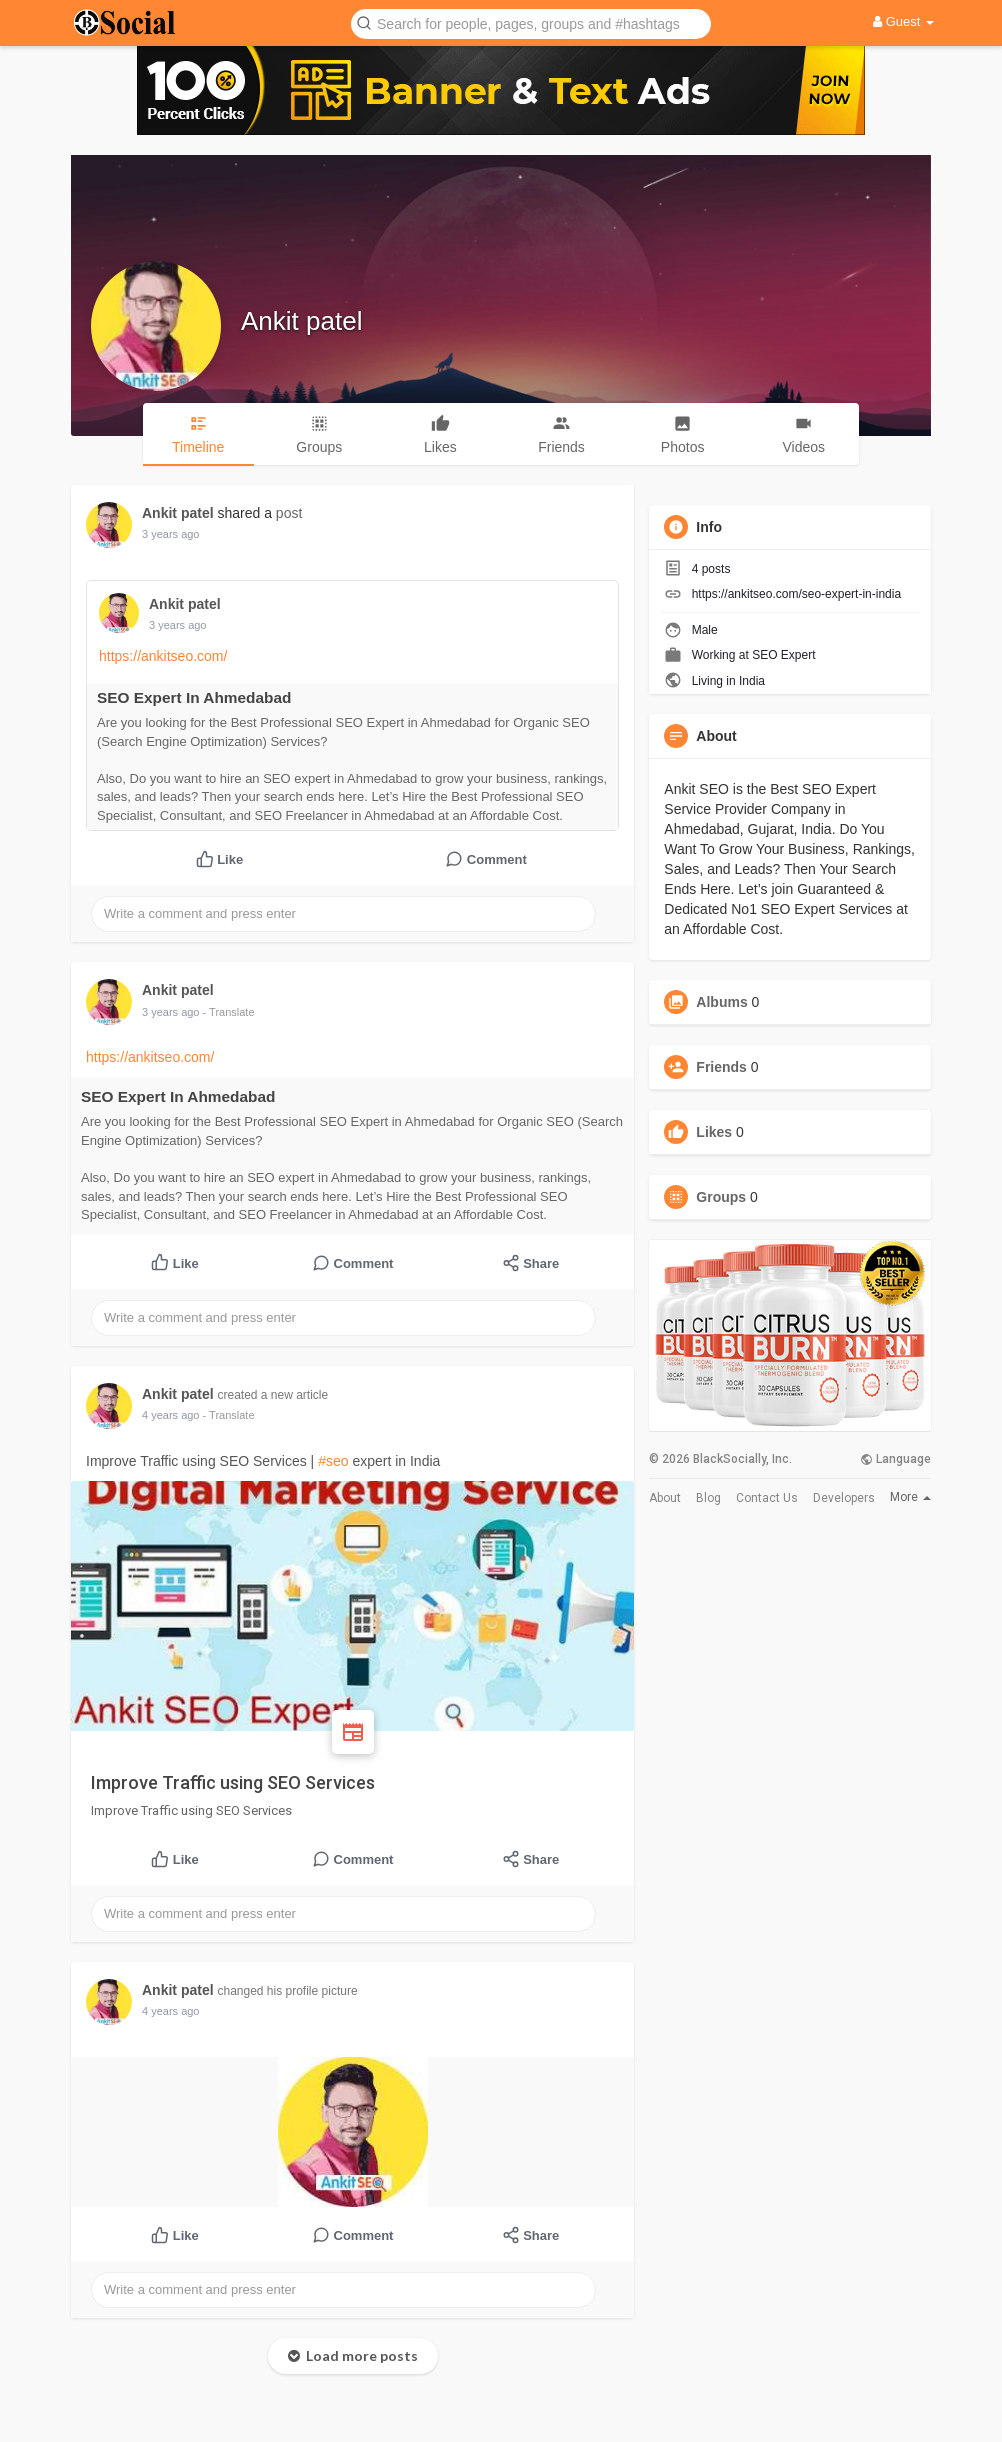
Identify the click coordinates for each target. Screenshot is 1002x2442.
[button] (531, 22)
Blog (708, 1498)
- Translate (229, 1012)
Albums (721, 1002)
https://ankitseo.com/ (163, 656)
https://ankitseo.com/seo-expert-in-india (796, 594)
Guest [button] (903, 21)
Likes (714, 1132)
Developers (844, 1498)
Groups (721, 1197)
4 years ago (170, 1415)
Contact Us (767, 1498)
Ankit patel (301, 321)
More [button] (910, 1497)
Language (895, 1459)
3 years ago (170, 534)
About (665, 1498)
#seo (333, 1461)
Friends (721, 1067)
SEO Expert (783, 655)
